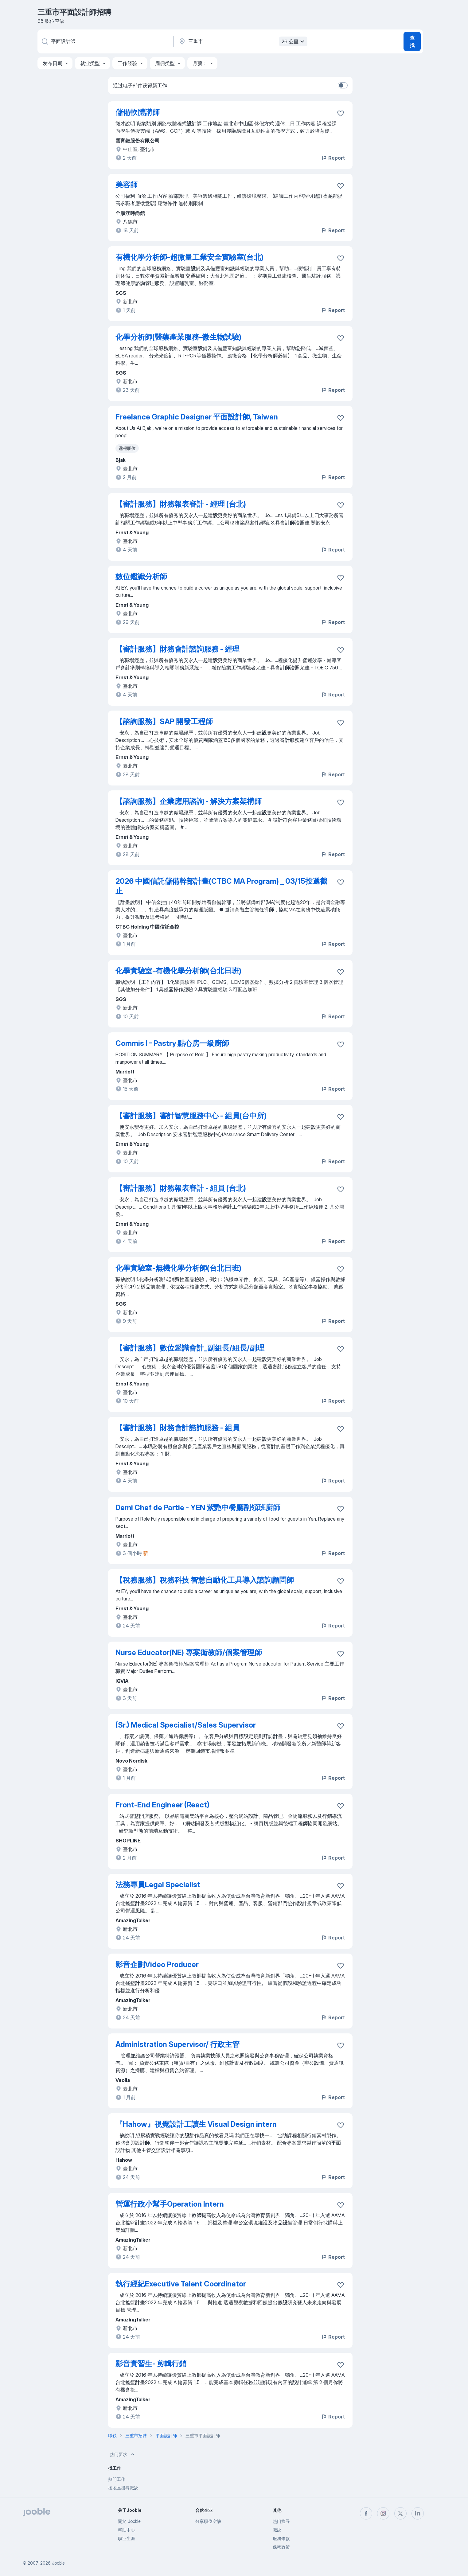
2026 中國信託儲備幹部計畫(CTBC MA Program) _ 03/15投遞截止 (221, 886)
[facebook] (366, 2513)
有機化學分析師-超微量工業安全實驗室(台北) (189, 257)
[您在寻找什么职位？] (105, 41)
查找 (412, 41)
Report (333, 158)
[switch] (343, 85)
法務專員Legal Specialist (157, 1884)
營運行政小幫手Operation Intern (169, 2204)
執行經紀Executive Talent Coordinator (180, 2283)
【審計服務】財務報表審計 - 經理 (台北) (180, 504)
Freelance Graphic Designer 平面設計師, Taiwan (196, 416)
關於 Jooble (129, 2521)
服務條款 (281, 2538)
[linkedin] (417, 2513)
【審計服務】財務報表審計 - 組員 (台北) (180, 1188)
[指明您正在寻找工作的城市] (242, 41)
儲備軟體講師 (137, 112)
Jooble (58, 2563)
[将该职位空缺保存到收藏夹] (340, 113)
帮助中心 (126, 2529)
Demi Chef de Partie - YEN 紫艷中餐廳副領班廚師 (197, 1507)
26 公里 (294, 41)
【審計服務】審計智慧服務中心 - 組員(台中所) (191, 1115)
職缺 (277, 2529)
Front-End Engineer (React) (162, 1804)
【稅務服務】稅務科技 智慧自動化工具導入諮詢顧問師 (204, 1580)
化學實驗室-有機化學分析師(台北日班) (178, 970)
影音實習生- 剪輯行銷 (150, 2363)
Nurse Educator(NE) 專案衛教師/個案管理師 (188, 1652)
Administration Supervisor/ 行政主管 (177, 2044)
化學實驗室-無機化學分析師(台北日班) (178, 1268)
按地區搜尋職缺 (123, 2487)
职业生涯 (126, 2538)
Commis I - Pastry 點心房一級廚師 (172, 1043)
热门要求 (123, 2454)
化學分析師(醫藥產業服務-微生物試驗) (178, 337)
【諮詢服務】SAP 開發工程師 (164, 721)
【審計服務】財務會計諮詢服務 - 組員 (177, 1427)
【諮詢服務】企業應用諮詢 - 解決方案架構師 (188, 801)
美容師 (126, 184)
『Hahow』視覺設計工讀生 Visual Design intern (196, 2124)
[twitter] (400, 2513)
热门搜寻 (281, 2521)
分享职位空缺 (208, 2521)
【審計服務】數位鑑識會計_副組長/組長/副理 (189, 1347)
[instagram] (383, 2513)
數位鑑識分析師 (141, 576)
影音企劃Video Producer (157, 1964)
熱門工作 (116, 2479)
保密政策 (281, 2547)
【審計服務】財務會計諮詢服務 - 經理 (177, 649)
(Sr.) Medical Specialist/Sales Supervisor (185, 1725)
